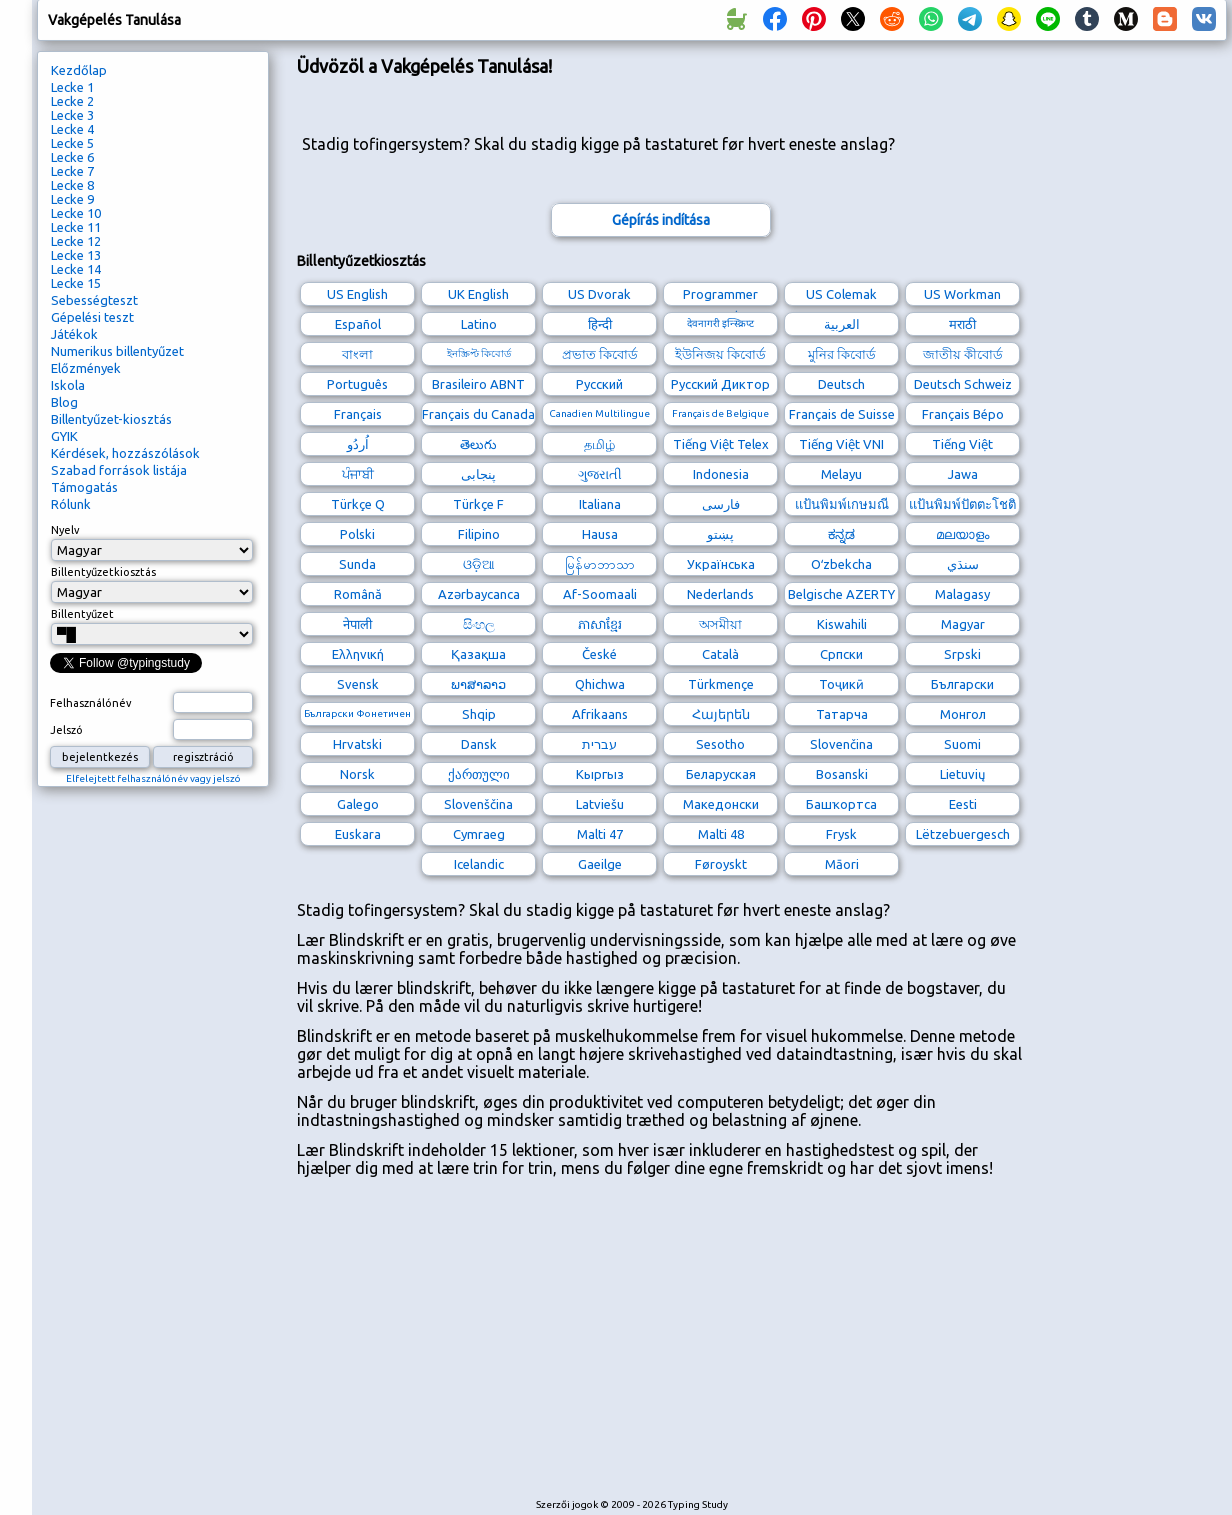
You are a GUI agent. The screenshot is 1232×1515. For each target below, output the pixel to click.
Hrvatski (357, 744)
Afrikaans (600, 714)
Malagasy (962, 594)
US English (357, 294)
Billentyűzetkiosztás (103, 572)
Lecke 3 (72, 115)
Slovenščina (478, 804)
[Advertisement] (636, 1347)
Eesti (963, 804)
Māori (842, 864)
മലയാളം (962, 534)
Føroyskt (721, 864)
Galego (358, 804)
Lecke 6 (72, 157)
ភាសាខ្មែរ (600, 624)
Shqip (479, 714)
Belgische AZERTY (841, 594)
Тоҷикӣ (841, 684)
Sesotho (720, 744)
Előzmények (86, 368)
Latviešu (600, 804)
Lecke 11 (76, 227)
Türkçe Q (358, 504)
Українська (721, 564)
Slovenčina (841, 744)
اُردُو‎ (358, 444)
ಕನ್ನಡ (841, 534)
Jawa (963, 474)
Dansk (479, 744)
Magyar (963, 624)
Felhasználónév (91, 703)
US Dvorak (599, 294)
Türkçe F (478, 504)
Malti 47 (600, 834)
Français (358, 414)
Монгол (963, 714)
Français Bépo (963, 414)
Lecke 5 (72, 143)
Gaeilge (600, 864)
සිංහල (479, 624)
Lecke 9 (72, 199)
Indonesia (721, 474)
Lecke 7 (72, 171)
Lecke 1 (72, 87)
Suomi (962, 744)
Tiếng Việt (962, 444)
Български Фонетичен (357, 713)
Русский (599, 384)
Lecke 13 (76, 255)
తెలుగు (478, 444)
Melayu (841, 474)
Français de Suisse (842, 414)
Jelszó (66, 730)
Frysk (841, 834)
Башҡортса (841, 804)
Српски (841, 654)
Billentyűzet (82, 614)
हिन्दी (600, 324)
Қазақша (478, 654)
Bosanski (842, 774)
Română (358, 594)
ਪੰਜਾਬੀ (358, 474)
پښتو (720, 534)
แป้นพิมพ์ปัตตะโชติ (962, 504)
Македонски (721, 804)
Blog (64, 402)
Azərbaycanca (479, 594)
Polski (357, 534)
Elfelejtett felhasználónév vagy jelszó (153, 778)
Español (358, 324)
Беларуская (721, 774)
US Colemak (841, 294)
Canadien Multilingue (599, 413)
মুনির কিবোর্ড (842, 354)
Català (720, 654)
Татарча (842, 714)
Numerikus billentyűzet (117, 351)
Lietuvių (962, 774)
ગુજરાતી (600, 474)
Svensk (358, 684)
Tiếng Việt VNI (841, 444)
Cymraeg (479, 834)
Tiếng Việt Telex (721, 444)
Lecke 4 (72, 129)
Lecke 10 (76, 213)
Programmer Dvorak (720, 296)
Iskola (68, 385)
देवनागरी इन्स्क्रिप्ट (720, 323)
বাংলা (357, 354)
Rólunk (71, 504)
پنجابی (478, 474)
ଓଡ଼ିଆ (479, 564)
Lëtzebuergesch (963, 834)
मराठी (962, 324)
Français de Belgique (720, 413)
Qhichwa (600, 684)
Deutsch (841, 384)
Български (962, 684)
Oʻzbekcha (841, 564)
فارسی (721, 504)
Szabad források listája (119, 470)
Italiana (600, 504)
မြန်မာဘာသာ (600, 564)
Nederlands (720, 594)
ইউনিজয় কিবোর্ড (720, 354)
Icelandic (479, 864)
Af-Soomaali (600, 594)
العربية (842, 324)
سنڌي (963, 564)
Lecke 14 (76, 269)
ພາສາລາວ (478, 684)
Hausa (600, 534)
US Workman (962, 294)
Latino (479, 324)
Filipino (479, 534)
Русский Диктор (720, 384)
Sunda (357, 564)
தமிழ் (599, 444)
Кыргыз (600, 774)
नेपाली (357, 624)
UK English (478, 294)
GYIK (64, 436)
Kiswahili (842, 624)
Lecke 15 (76, 283)
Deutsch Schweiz (963, 384)
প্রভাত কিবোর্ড (600, 354)
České (599, 654)
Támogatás (84, 487)
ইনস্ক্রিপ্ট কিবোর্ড (479, 353)
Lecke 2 (72, 101)
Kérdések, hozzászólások (125, 453)
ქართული (479, 774)
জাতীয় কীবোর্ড (963, 354)
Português (357, 384)
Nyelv (65, 530)
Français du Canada (478, 414)
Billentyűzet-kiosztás (111, 419)
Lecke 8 (72, 185)
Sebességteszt (94, 300)
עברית (599, 744)
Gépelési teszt (92, 317)
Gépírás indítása (661, 220)
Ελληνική (358, 654)
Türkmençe (721, 684)
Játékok (74, 334)
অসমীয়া (720, 624)
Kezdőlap (79, 70)
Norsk (357, 774)
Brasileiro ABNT (478, 384)
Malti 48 (721, 834)
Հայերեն (721, 714)
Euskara (358, 834)
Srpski (962, 654)
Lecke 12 (76, 241)
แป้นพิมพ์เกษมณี (842, 504)
